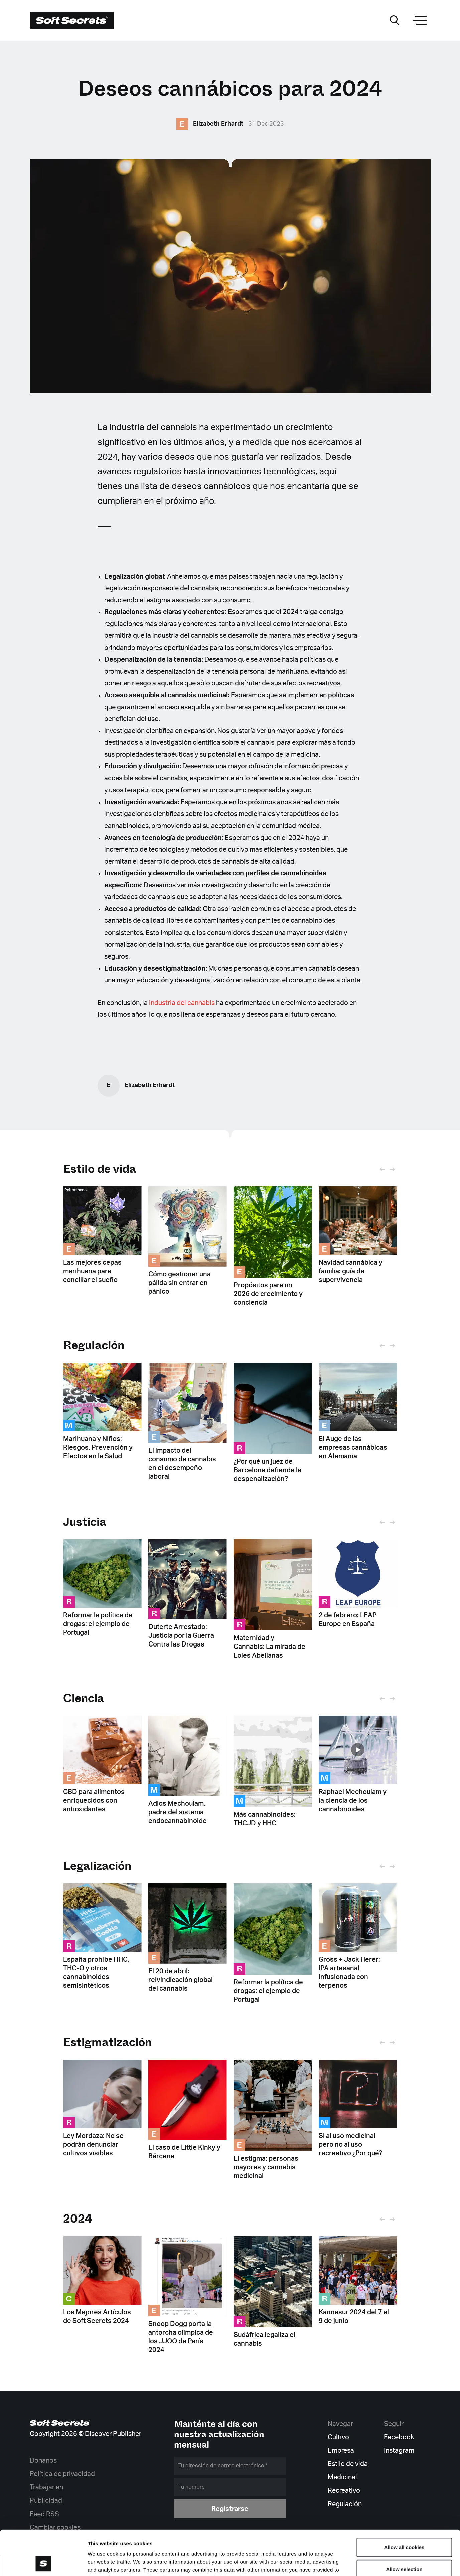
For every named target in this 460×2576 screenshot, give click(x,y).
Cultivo (338, 2437)
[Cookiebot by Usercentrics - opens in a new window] (43, 2563)
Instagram (399, 2450)
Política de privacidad (62, 2474)
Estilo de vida (99, 1169)
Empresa (341, 2450)
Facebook (399, 2437)
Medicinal (342, 2477)
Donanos (43, 2460)
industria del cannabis (182, 1003)
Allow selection (404, 2527)
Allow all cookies (404, 2505)
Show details (350, 2563)
